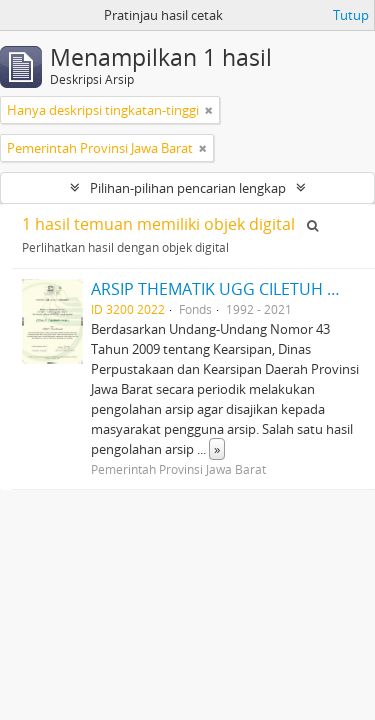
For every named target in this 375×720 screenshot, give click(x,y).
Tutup (351, 15)
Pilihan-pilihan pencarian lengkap (188, 188)
